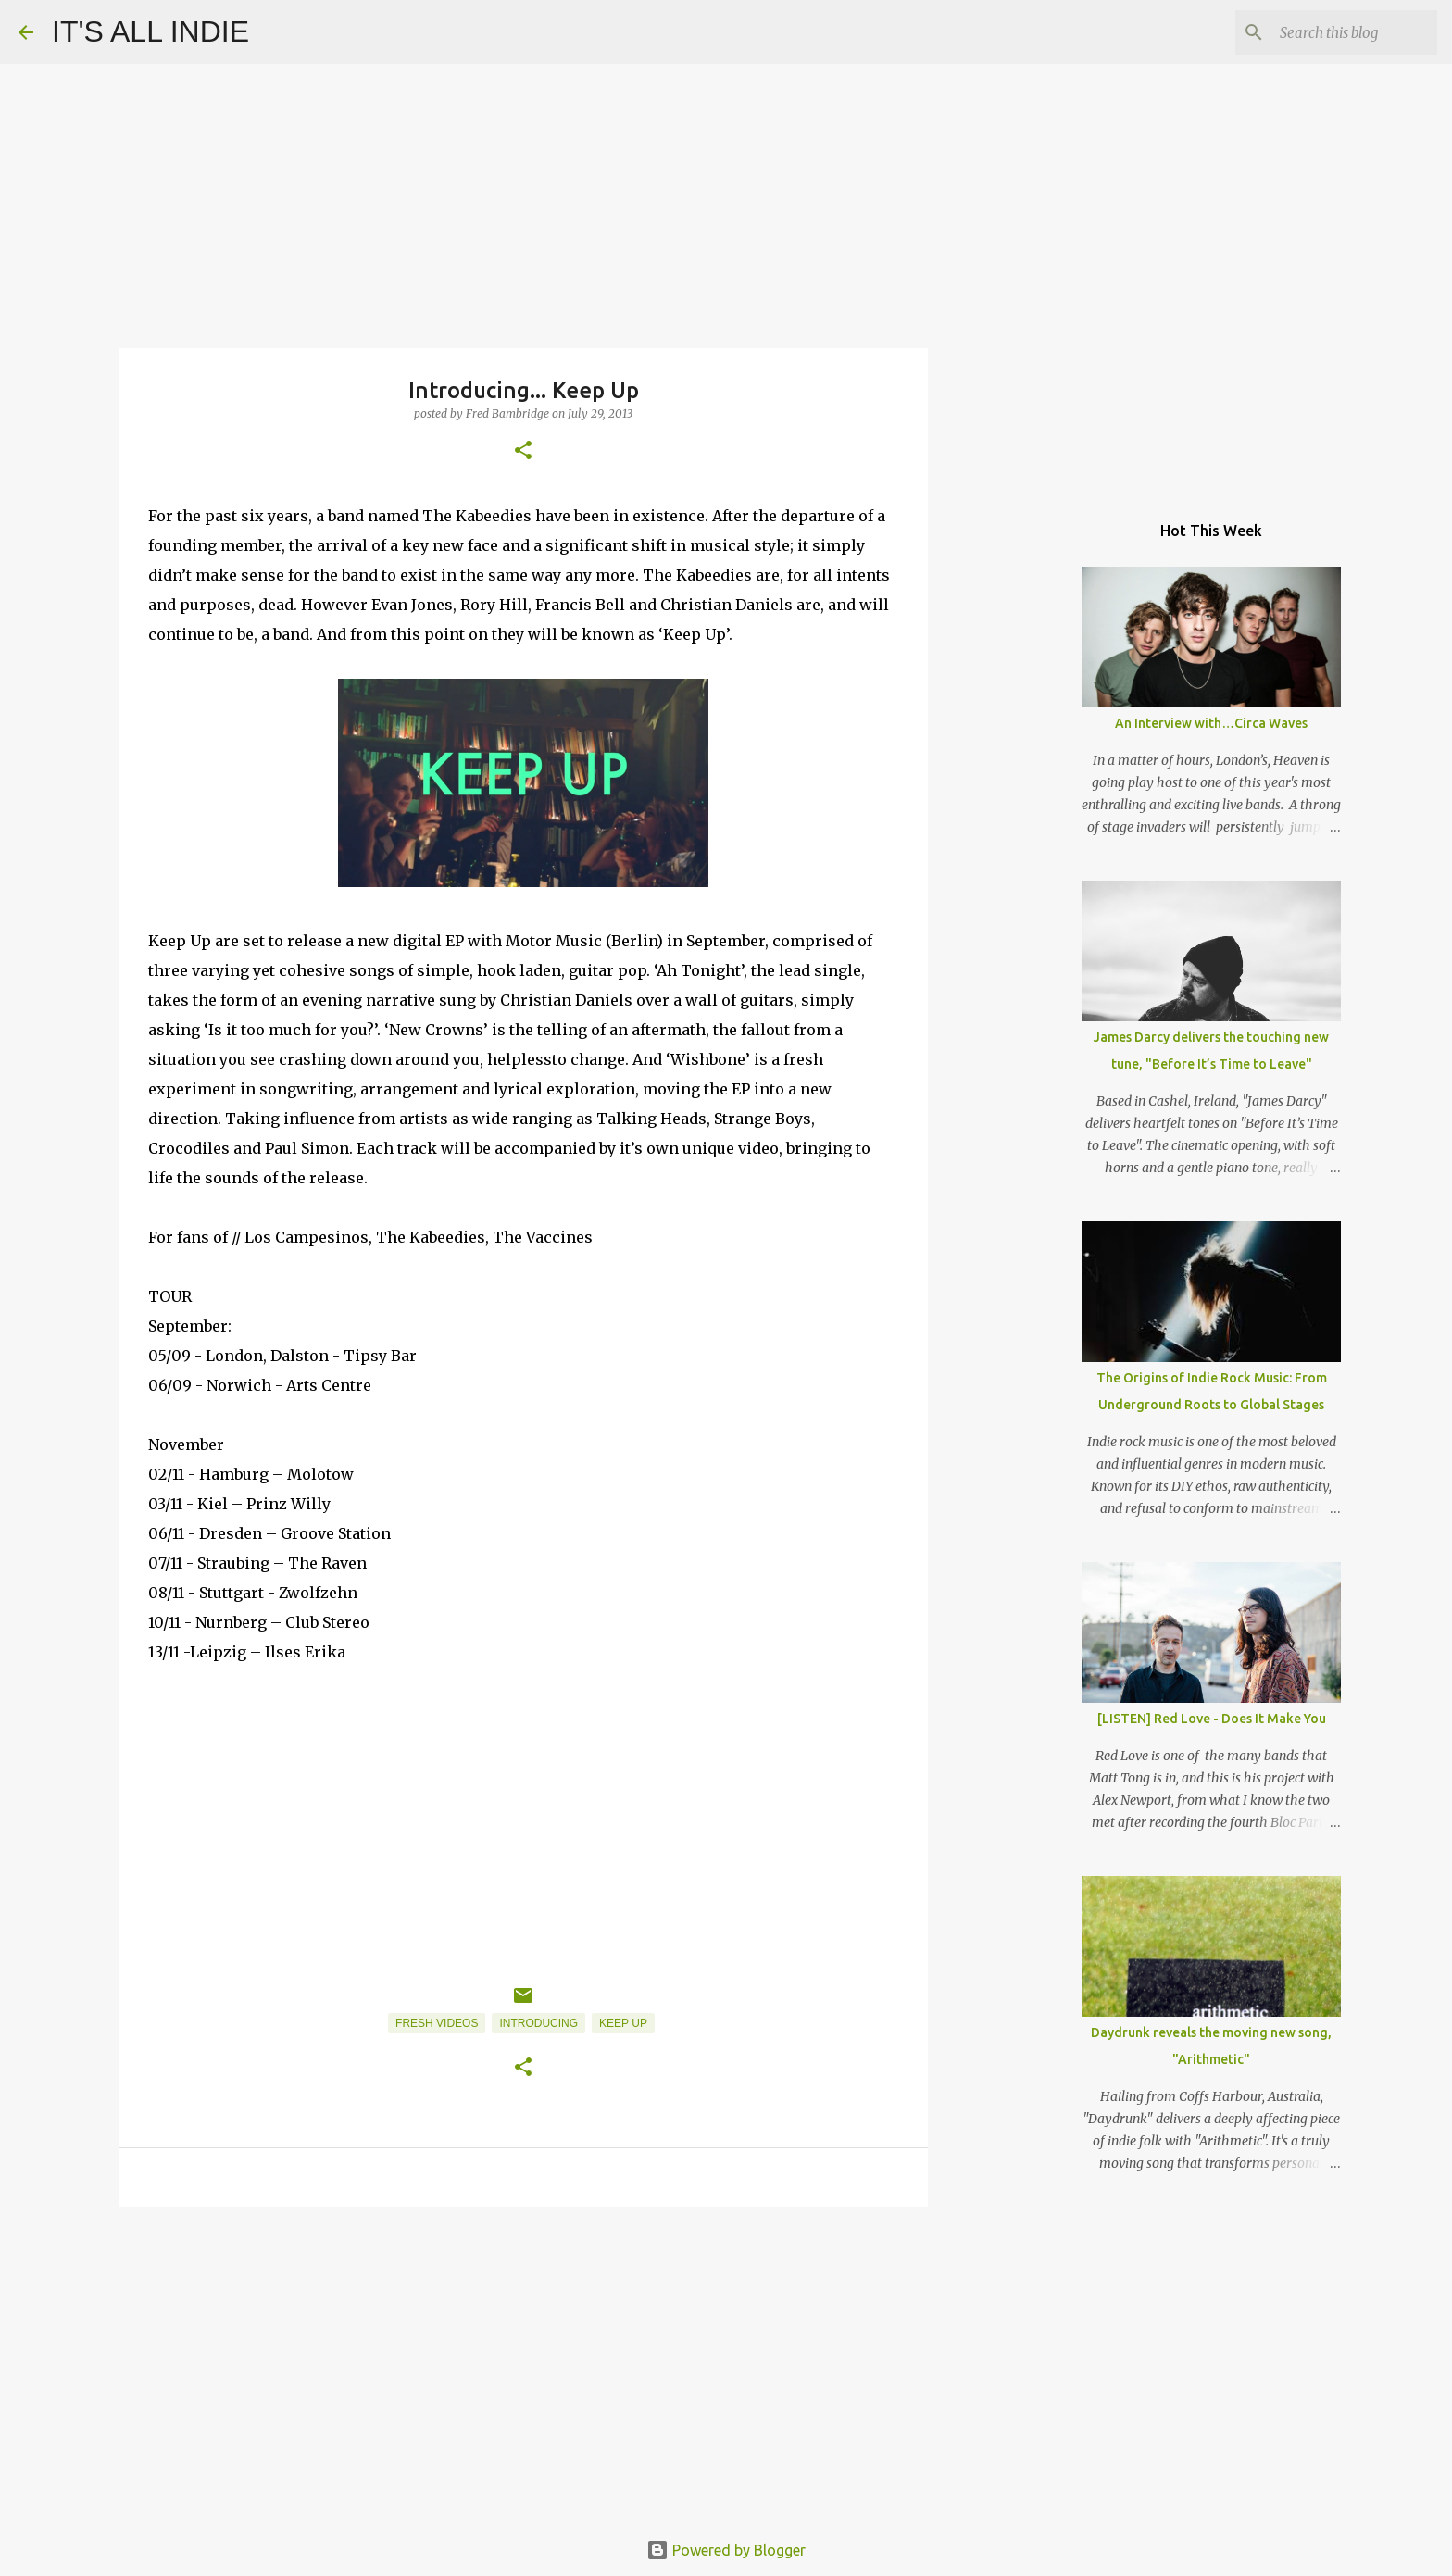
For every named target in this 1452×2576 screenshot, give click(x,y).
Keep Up (623, 2023)
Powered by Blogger (726, 2550)
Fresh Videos (436, 2023)
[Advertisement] (523, 2365)
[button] (523, 451)
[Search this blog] (1340, 32)
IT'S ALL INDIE (150, 31)
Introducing (538, 2023)
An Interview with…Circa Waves (1211, 723)
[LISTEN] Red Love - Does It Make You (1211, 1718)
